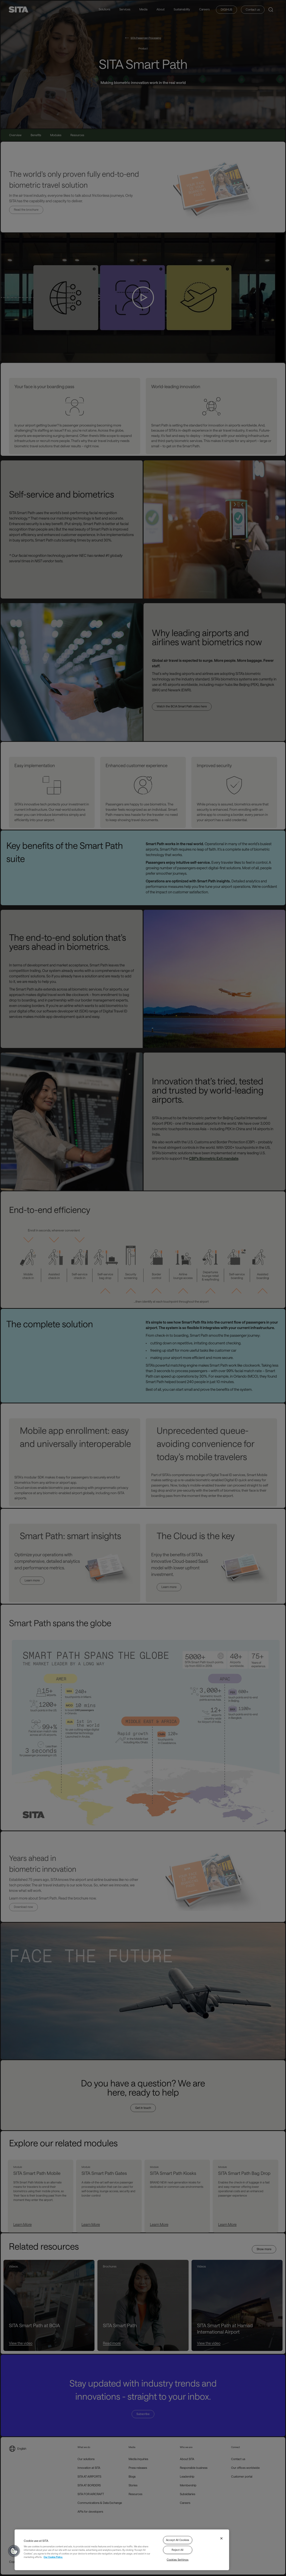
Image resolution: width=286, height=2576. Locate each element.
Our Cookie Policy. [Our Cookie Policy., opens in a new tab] (53, 2556)
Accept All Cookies (177, 2540)
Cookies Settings (178, 2559)
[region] (122, 2549)
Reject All (177, 2549)
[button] (14, 2551)
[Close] (221, 2538)
